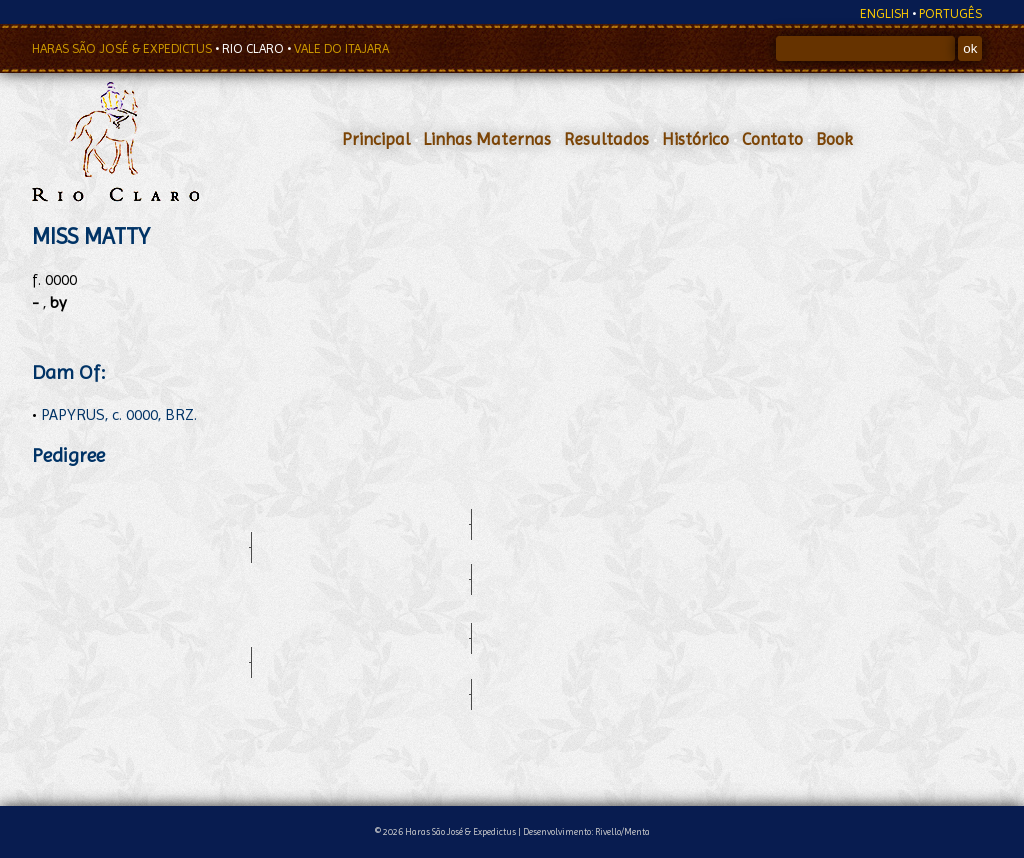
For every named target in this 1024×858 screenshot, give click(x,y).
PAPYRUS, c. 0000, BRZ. (119, 414)
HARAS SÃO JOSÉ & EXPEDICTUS (123, 48)
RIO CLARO (254, 48)
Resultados (606, 139)
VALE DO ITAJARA (341, 48)
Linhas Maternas (487, 139)
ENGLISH (884, 13)
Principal (376, 139)
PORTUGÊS (950, 13)
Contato (772, 139)
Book (834, 139)
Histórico (695, 139)
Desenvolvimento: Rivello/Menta (586, 831)
